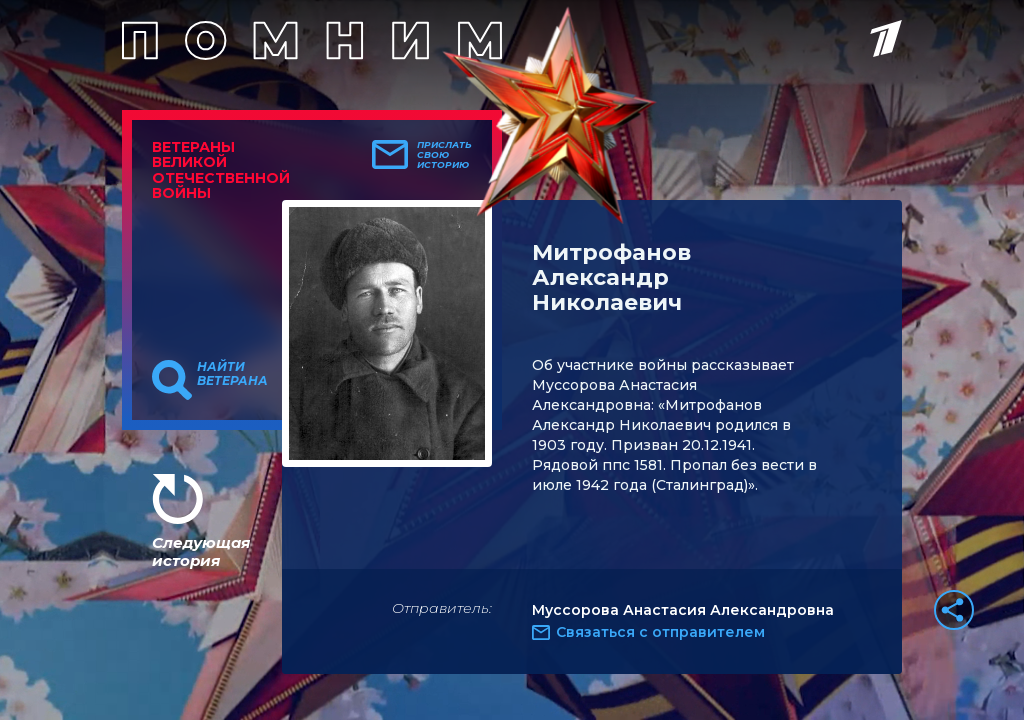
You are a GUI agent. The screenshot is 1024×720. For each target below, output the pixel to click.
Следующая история (201, 551)
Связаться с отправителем (660, 632)
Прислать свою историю (444, 155)
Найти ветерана (232, 374)
